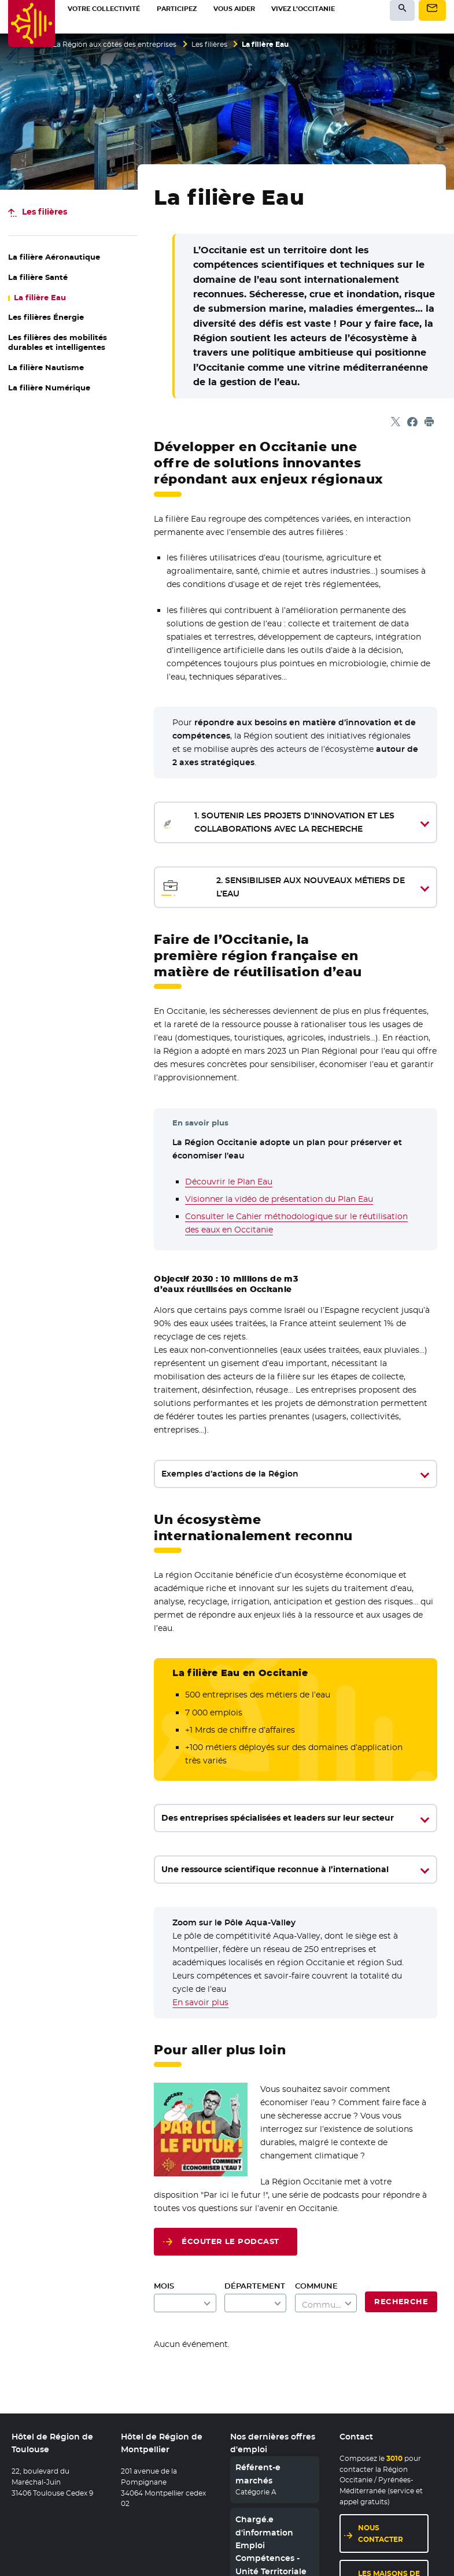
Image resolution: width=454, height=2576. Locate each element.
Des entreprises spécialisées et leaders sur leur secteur (277, 1818)
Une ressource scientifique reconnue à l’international (275, 1869)
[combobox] (326, 2303)
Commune (316, 2286)
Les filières (209, 44)
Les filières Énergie (46, 317)
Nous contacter (380, 2533)
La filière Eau (40, 297)
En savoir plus (200, 2002)
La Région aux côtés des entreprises (114, 44)
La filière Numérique (49, 387)
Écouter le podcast (230, 2241)
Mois (164, 2286)
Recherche (401, 2301)
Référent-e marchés (257, 2473)
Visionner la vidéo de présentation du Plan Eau (279, 1199)
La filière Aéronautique (54, 257)
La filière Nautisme (46, 367)
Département (254, 2286)
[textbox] (325, 2305)
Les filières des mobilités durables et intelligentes (57, 342)
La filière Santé (38, 277)
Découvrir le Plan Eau (228, 1181)
